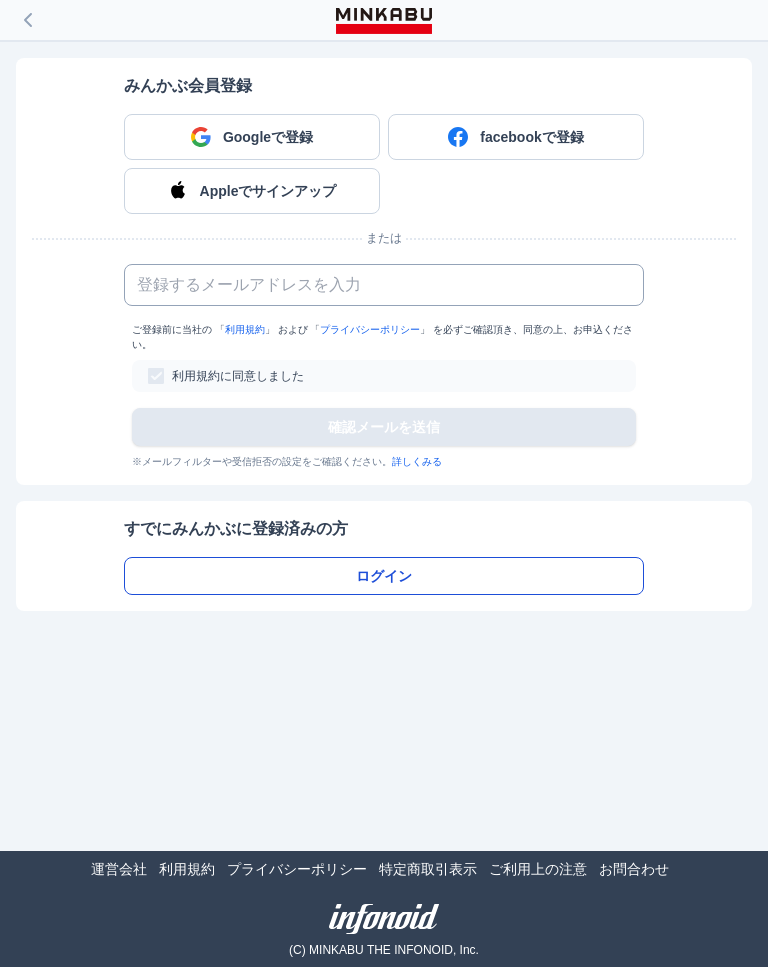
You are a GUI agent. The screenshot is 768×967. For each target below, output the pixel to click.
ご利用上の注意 (538, 869)
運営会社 (119, 869)
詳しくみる (417, 461)
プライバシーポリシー (370, 329)
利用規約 (245, 329)
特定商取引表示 (428, 869)
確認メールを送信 (384, 427)
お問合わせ (634, 869)
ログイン (384, 576)
